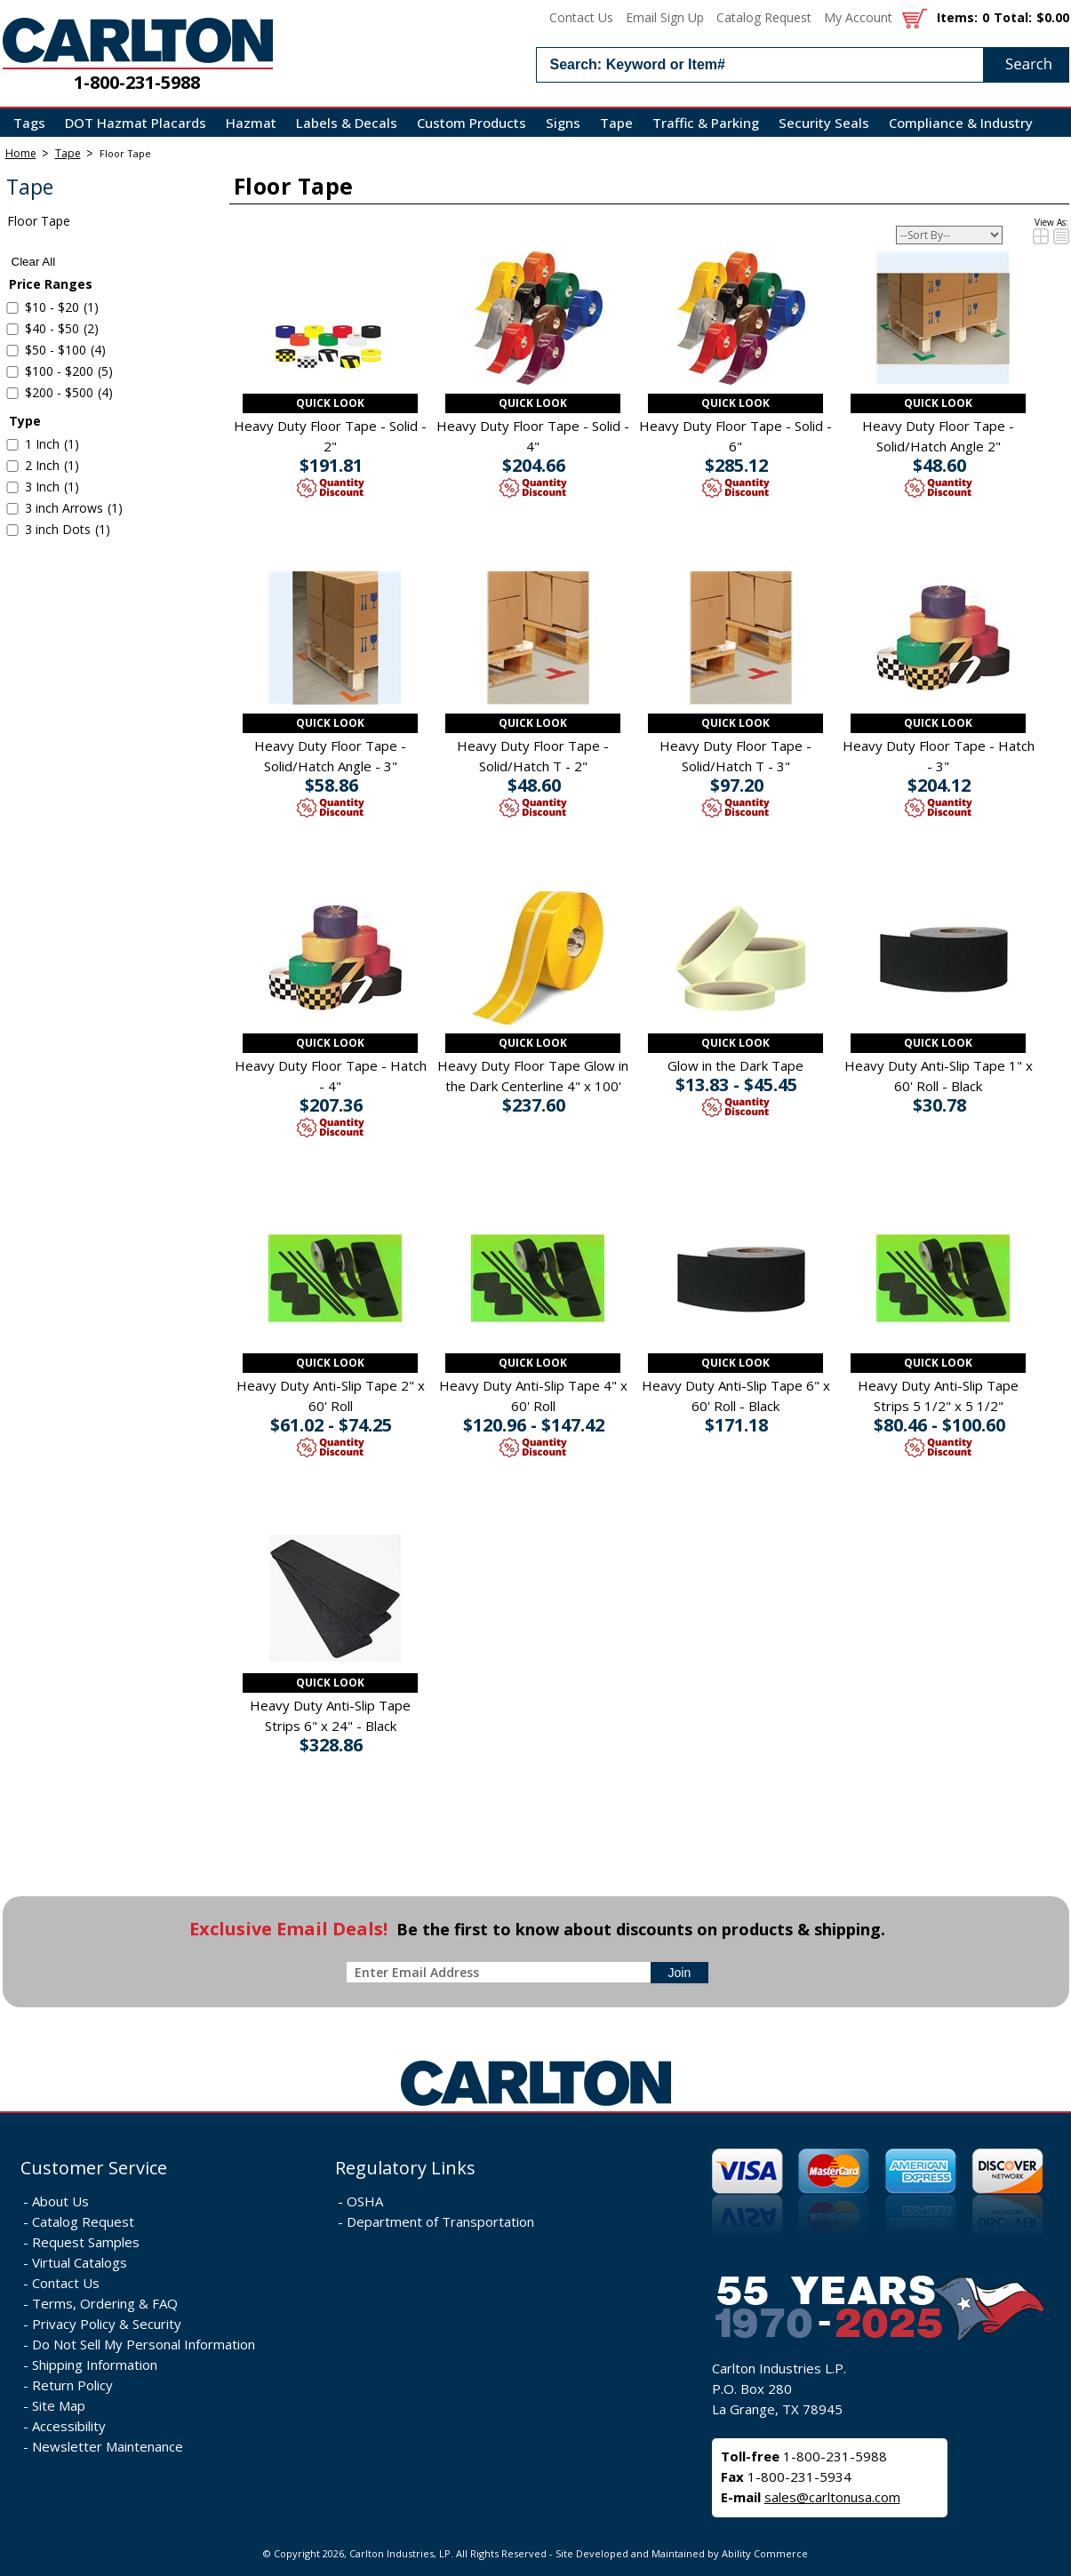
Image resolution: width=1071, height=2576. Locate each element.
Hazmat (251, 123)
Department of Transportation (440, 2221)
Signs (563, 123)
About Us (60, 2201)
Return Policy (72, 2385)
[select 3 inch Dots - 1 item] (12, 530)
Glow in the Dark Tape (735, 1065)
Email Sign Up (665, 17)
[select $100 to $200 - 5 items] (12, 372)
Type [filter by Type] (25, 420)
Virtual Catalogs (79, 2262)
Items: (957, 17)
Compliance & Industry (961, 123)
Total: (1013, 17)
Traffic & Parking (705, 123)
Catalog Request (763, 17)
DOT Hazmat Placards (135, 123)
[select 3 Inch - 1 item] (12, 487)
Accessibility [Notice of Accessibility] (69, 2426)
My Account (858, 17)
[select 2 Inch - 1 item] (12, 466)
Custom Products (471, 123)
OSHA (365, 2201)
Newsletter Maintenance (107, 2446)
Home (20, 153)
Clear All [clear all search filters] (34, 261)
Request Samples (86, 2242)
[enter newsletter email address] (502, 1972)
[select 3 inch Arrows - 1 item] (12, 508)
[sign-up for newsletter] (680, 1972)
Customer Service (93, 2168)
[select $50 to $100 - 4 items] (12, 350)
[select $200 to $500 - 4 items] (12, 393)
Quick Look (330, 403)
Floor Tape (125, 153)
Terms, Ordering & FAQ (105, 2303)
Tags (29, 123)
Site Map (58, 2405)
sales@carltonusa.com (832, 2497)
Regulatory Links (405, 2168)
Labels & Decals (346, 123)
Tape (616, 123)
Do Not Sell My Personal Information (143, 2344)
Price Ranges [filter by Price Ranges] (50, 283)
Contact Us (581, 17)
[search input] (802, 65)
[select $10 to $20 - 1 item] (12, 308)
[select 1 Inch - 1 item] (12, 445)
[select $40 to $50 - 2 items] (12, 329)
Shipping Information (94, 2364)
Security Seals (824, 123)
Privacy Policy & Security (106, 2324)
